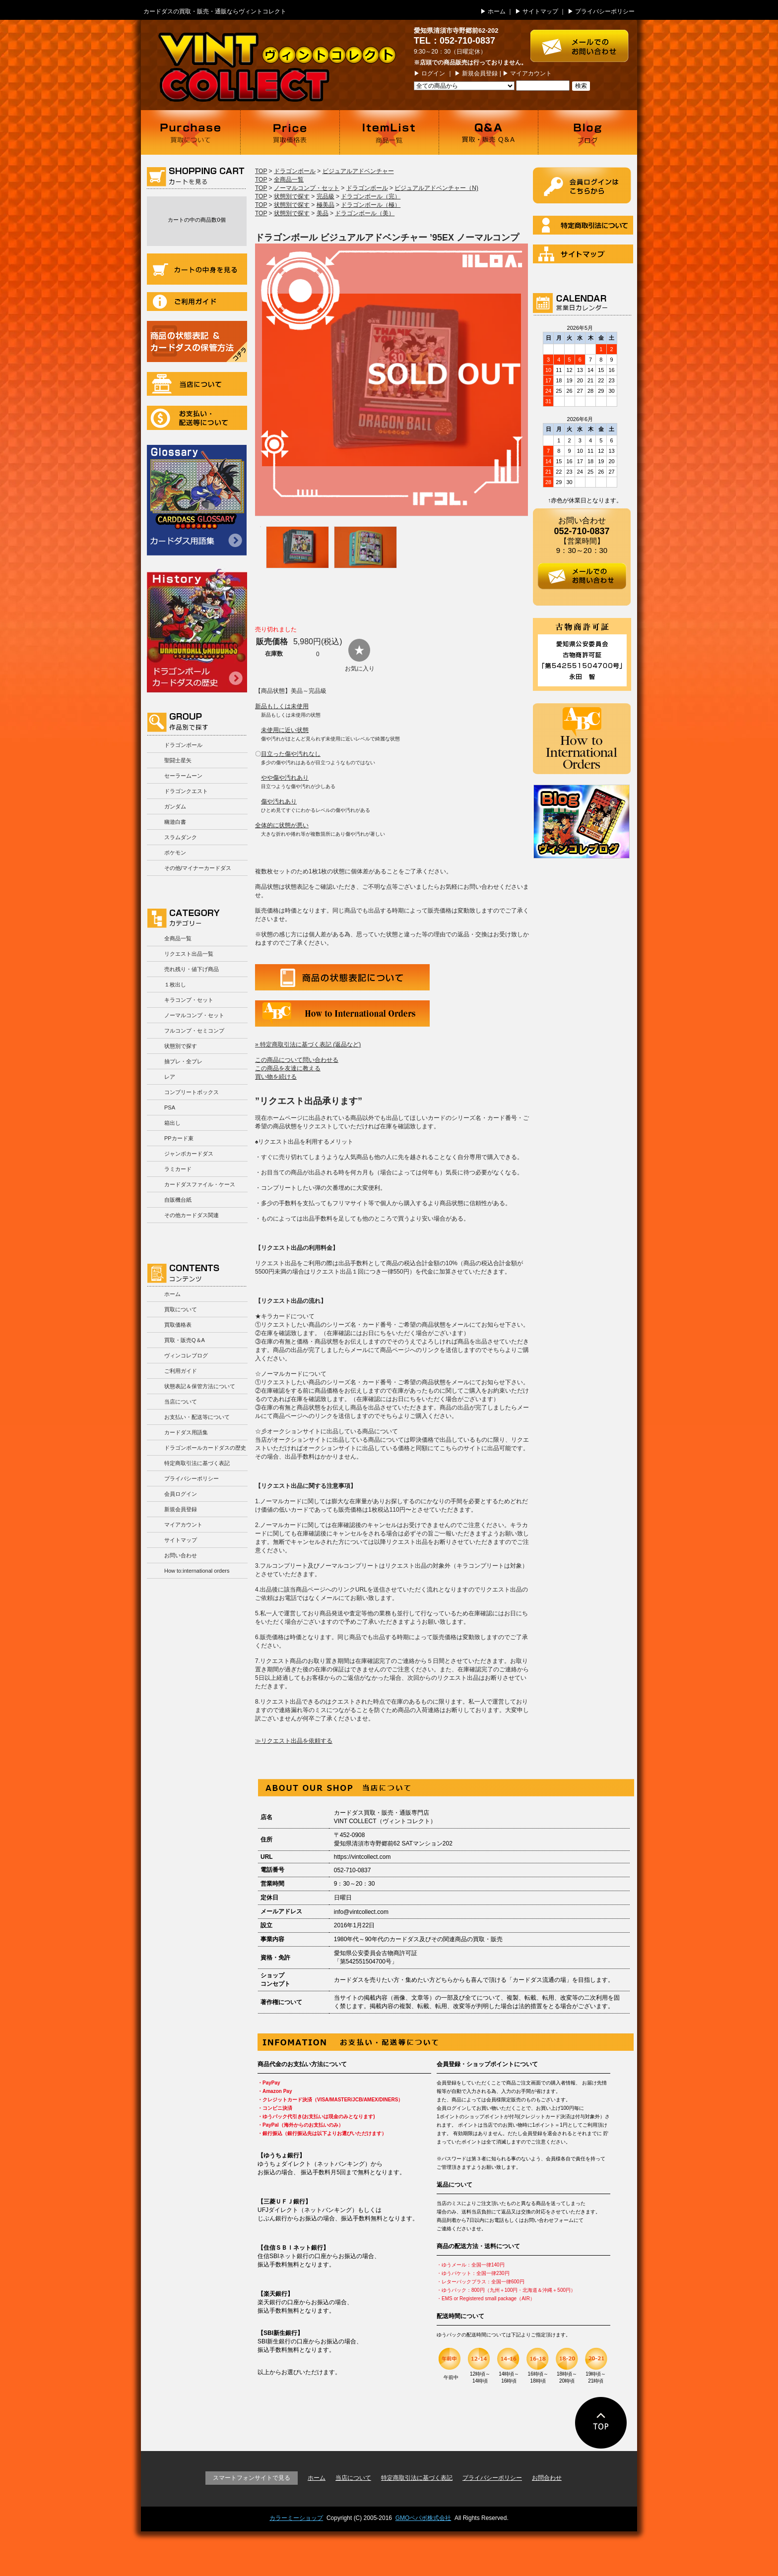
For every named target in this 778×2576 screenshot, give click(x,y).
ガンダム (175, 806)
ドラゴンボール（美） (364, 213)
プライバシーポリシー (605, 11)
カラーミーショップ (296, 2518)
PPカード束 (179, 1138)
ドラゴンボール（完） (370, 196)
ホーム (497, 11)
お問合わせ (547, 2477)
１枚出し (175, 984)
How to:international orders (196, 1571)
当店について (197, 384)
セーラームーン (183, 776)
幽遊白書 (175, 822)
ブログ (587, 132)
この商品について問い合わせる (296, 1059)
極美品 (325, 204)
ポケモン (175, 853)
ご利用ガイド (197, 301)
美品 (322, 213)
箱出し (172, 1123)
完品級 (325, 196)
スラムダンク (180, 837)
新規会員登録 (480, 73)
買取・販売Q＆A (184, 1340)
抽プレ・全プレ (183, 1061)
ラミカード (178, 1169)
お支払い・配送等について (197, 418)
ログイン (433, 73)
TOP (261, 171)
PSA (169, 1107)
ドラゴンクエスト (186, 791)
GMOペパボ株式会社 (423, 2518)
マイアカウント (531, 73)
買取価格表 (289, 132)
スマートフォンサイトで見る (251, 2477)
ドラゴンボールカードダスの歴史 (197, 630)
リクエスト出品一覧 (188, 954)
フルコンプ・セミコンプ (194, 1031)
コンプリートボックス (191, 1092)
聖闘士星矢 (178, 760)
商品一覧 (389, 132)
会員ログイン (180, 1494)
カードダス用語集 (197, 500)
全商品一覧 (178, 938)
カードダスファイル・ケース (199, 1184)
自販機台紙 (178, 1200)
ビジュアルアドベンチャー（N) (436, 187)
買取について (190, 132)
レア (169, 1077)
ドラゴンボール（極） (370, 204)
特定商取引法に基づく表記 (197, 1463)
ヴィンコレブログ (186, 1355)
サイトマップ (540, 11)
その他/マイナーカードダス (197, 868)
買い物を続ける (276, 1076)
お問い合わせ (180, 1555)
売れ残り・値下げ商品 (191, 969)
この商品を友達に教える (288, 1068)
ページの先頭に (601, 2423)
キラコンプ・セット (188, 1000)
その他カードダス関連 (191, 1215)
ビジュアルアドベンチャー (358, 171)
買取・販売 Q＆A (488, 132)
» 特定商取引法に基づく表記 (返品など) (308, 1044)
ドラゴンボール (183, 745)
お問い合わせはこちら (583, 41)
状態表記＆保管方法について (199, 1386)
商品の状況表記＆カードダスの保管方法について (197, 341)
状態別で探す (180, 1046)
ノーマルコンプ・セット (194, 1015)
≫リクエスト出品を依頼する (293, 1740)
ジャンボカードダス (188, 1154)
